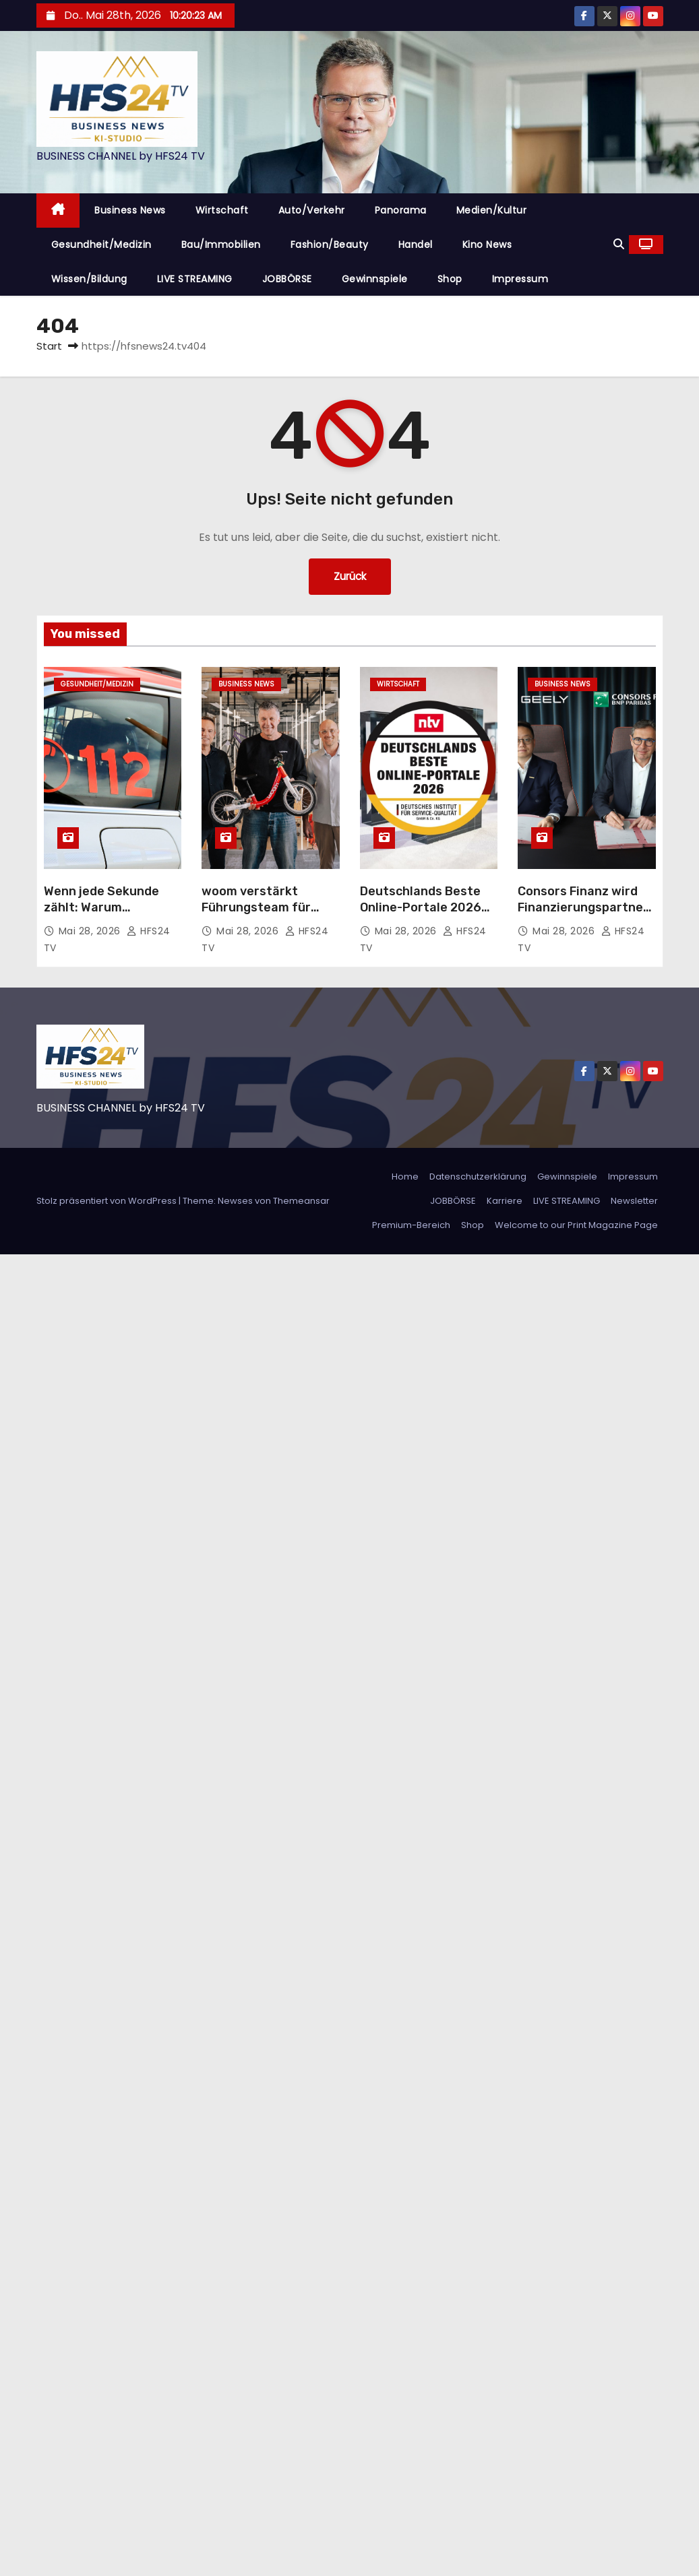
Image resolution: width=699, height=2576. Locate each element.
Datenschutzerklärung (477, 1176)
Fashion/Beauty (330, 244)
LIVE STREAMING (195, 279)
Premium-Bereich (411, 1225)
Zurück (350, 576)
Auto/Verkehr (311, 210)
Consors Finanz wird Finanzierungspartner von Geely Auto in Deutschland (583, 915)
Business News (130, 210)
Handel (415, 244)
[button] (618, 244)
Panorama (401, 210)
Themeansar (301, 1200)
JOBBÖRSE (287, 279)
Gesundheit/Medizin (101, 244)
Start (49, 346)
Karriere (504, 1200)
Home (405, 1176)
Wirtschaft (222, 210)
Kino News (487, 244)
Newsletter (634, 1200)
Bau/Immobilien (221, 244)
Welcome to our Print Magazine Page (576, 1225)
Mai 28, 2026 (91, 931)
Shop (449, 279)
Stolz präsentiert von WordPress (107, 1200)
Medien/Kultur (491, 210)
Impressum (520, 279)
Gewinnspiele (375, 279)
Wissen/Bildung (89, 279)
